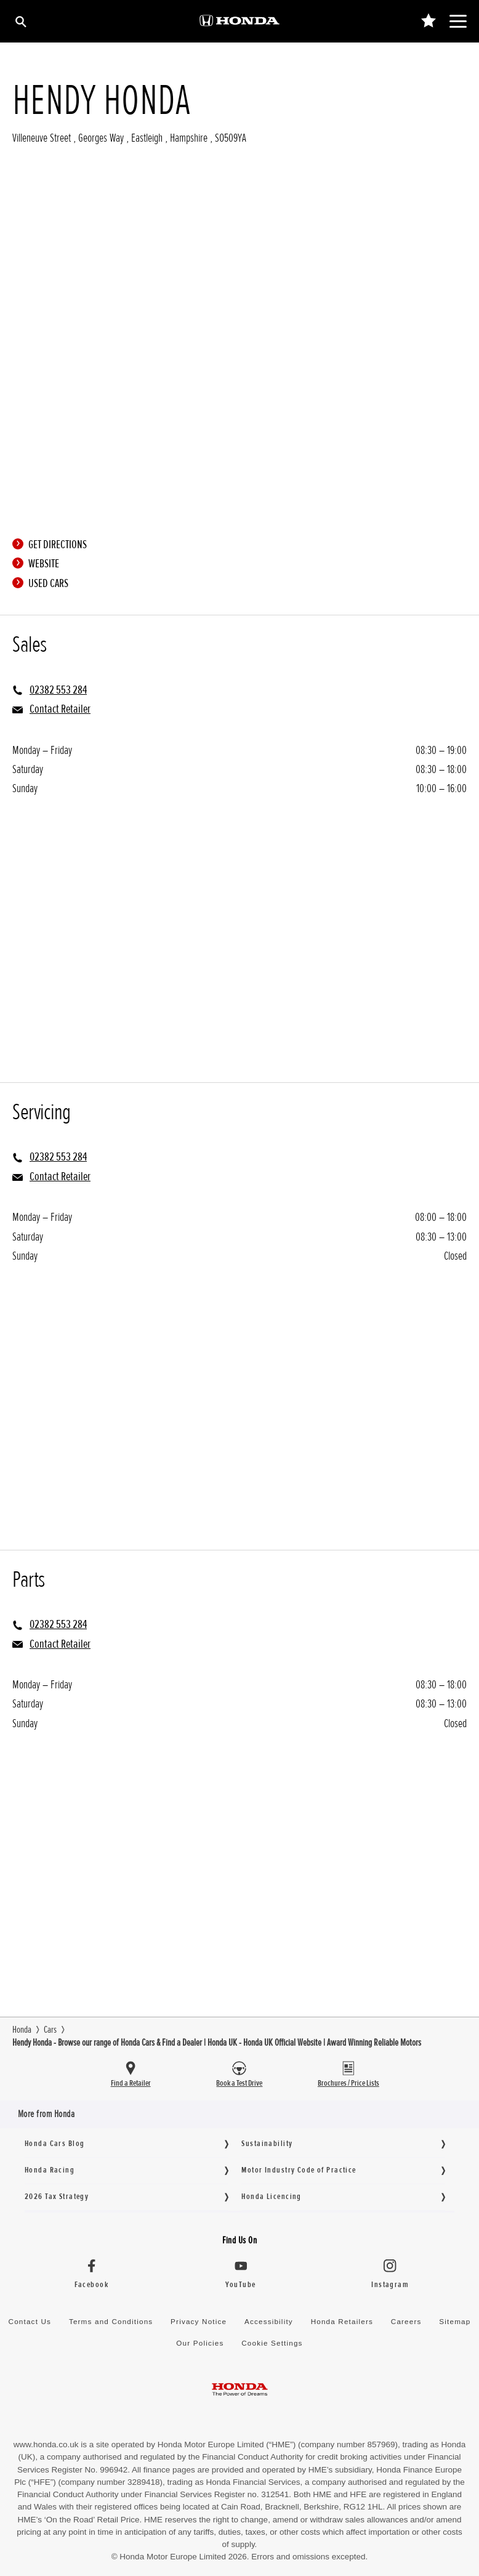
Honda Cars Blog (54, 2143)
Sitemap (454, 2321)
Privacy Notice (199, 2321)
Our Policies (199, 2343)
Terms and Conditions (111, 2321)
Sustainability (266, 2143)
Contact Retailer (60, 709)
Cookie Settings (271, 2343)
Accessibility (268, 2321)
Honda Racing (49, 2170)
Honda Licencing (271, 2196)
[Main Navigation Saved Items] (428, 21)
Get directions (52, 544)
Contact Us (30, 2321)
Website (38, 563)
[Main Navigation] (458, 21)
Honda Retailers (342, 2321)
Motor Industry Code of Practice (298, 2170)
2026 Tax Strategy (57, 2196)
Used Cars (43, 583)
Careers (406, 2321)
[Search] (20, 21)
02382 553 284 (58, 689)
